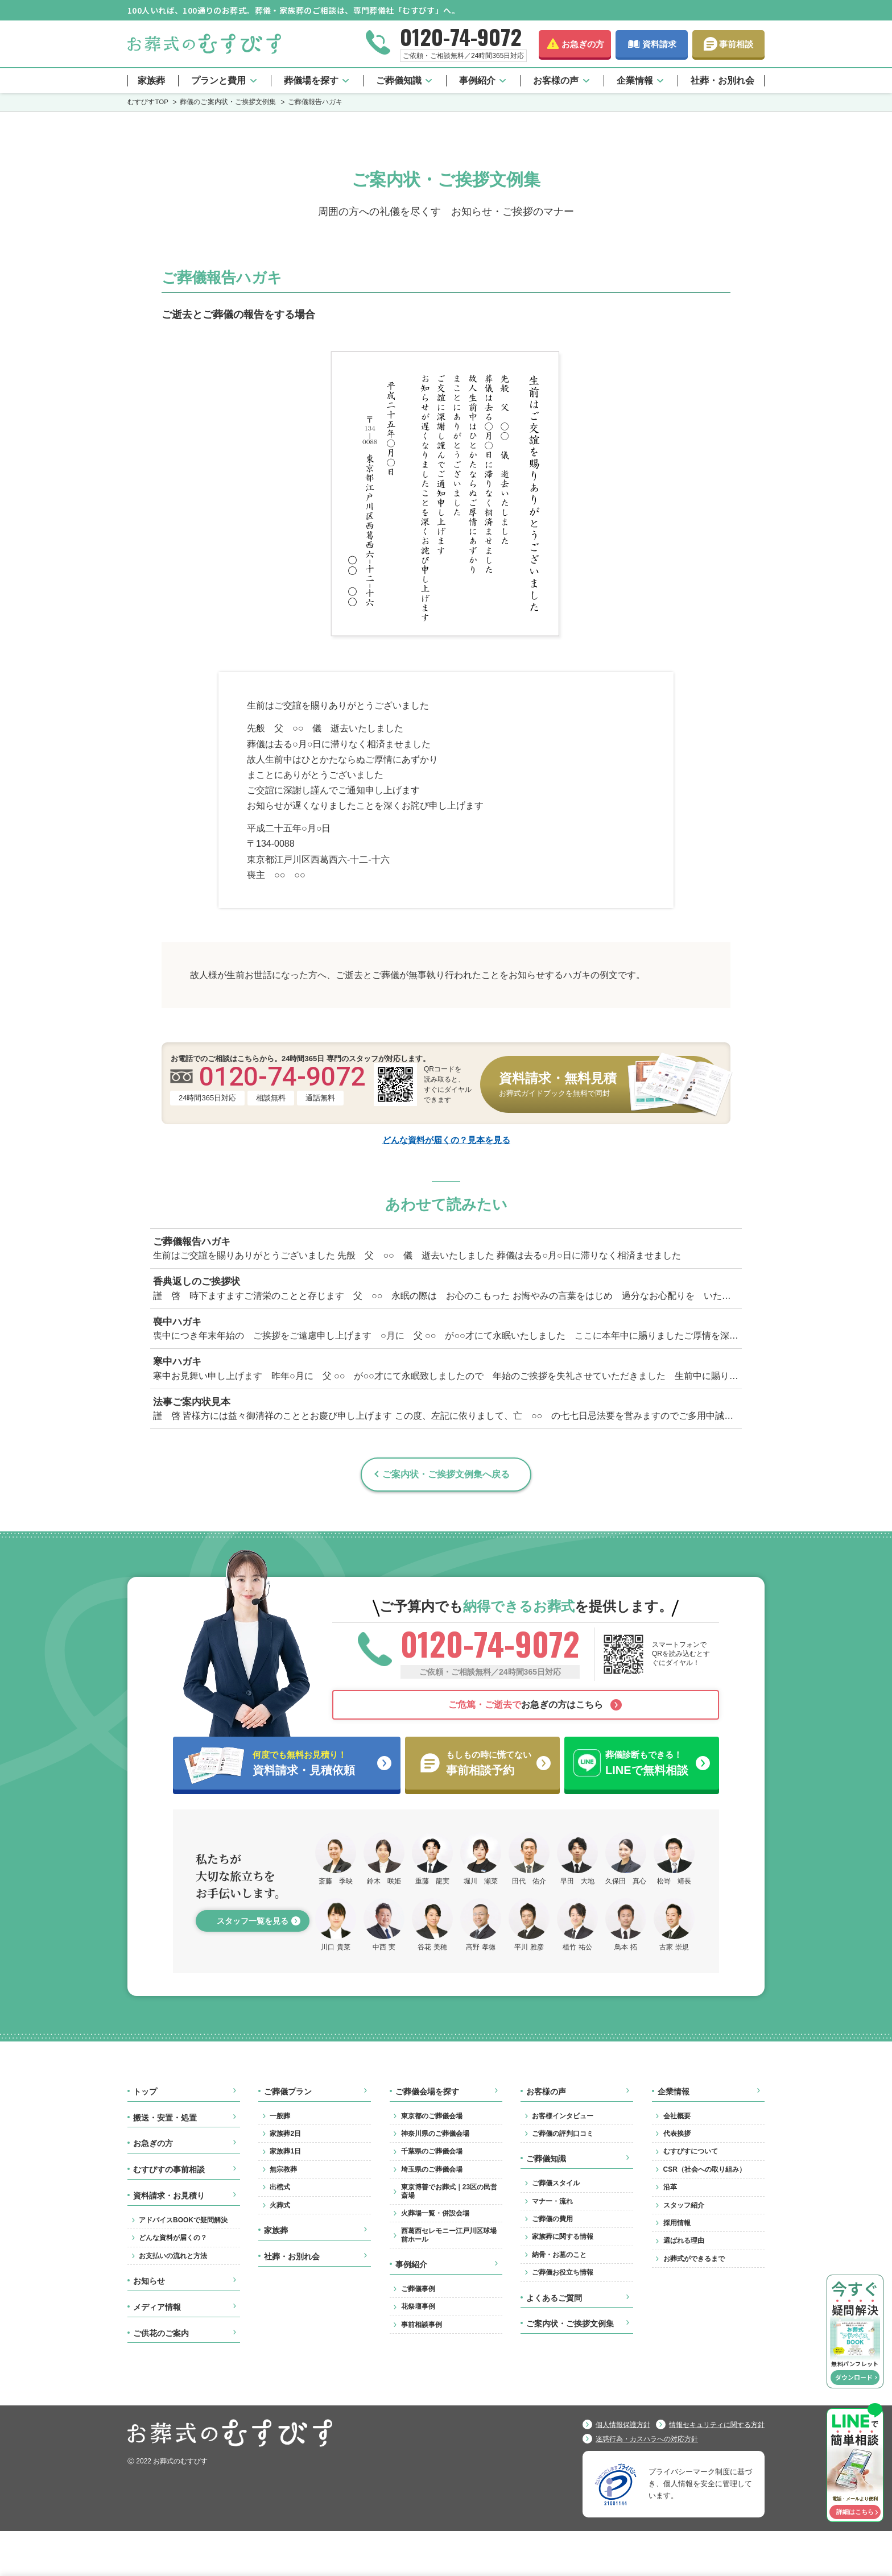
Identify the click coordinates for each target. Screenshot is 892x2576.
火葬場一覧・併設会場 (435, 2213)
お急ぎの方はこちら (525, 1704)
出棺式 (280, 2187)
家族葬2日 (285, 2134)
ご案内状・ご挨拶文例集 (570, 2323)
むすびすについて (690, 2151)
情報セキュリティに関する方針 (717, 2424)
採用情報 (677, 2223)
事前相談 (736, 44)
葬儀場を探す (311, 80)
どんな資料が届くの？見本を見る (446, 1139)
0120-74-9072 (461, 36)
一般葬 (280, 2116)
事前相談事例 (421, 2325)
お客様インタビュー (562, 2116)
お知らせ (149, 2280)
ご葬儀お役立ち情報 (562, 2272)
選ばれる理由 (683, 2240)
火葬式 (280, 2205)
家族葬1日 (285, 2151)
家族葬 (151, 80)
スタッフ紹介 (683, 2205)
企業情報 (635, 80)
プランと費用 (218, 80)
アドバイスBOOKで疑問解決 (183, 2220)
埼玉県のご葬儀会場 (431, 2169)
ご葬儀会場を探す (427, 2091)
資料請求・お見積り (169, 2195)
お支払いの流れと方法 (173, 2256)
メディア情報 (157, 2307)
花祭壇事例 (418, 2306)
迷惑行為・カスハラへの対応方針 (647, 2439)
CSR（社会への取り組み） (704, 2169)
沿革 (670, 2187)
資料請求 (659, 44)
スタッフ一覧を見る (252, 1920)
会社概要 (677, 2116)
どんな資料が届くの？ (173, 2238)
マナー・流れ (552, 2201)
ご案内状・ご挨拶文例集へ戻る (446, 1474)
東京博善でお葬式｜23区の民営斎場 (449, 2191)
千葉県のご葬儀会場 (431, 2151)
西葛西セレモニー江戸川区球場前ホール (449, 2235)
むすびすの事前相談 (169, 2169)
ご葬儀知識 (399, 80)
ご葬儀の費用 (552, 2219)
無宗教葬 (283, 2169)
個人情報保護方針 (623, 2424)
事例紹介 (477, 80)
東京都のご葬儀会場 (431, 2116)
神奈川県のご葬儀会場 (435, 2134)
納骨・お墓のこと (559, 2255)
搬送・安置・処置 (165, 2117)
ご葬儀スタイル (556, 2183)
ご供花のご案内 (161, 2333)
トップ (145, 2091)
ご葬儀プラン (288, 2091)
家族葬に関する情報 (562, 2236)
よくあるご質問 (554, 2297)
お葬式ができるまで (694, 2259)
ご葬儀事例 (418, 2289)
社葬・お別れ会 (722, 80)
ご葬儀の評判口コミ (562, 2134)
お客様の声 (556, 80)
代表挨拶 (677, 2134)
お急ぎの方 (582, 44)
